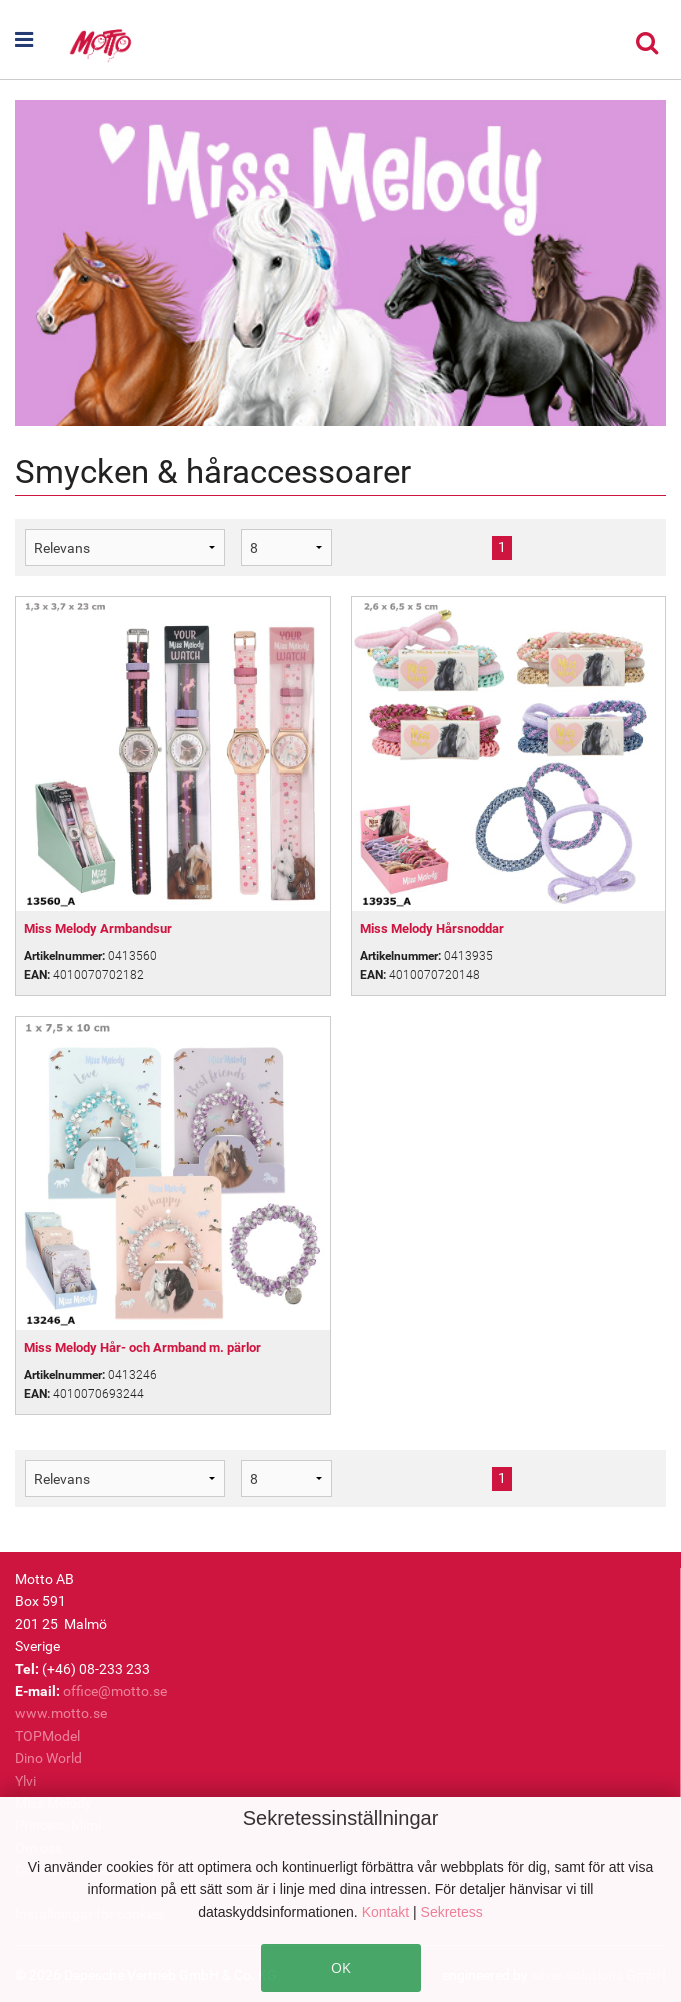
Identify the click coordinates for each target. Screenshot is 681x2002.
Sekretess (452, 1912)
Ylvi (25, 1781)
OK (341, 1967)
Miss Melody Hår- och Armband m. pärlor (142, 1347)
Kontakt (387, 1912)
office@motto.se (115, 1691)
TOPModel (47, 1736)
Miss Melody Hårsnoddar (432, 928)
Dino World (48, 1758)
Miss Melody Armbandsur (98, 928)
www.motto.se (61, 1713)
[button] (41, 40)
